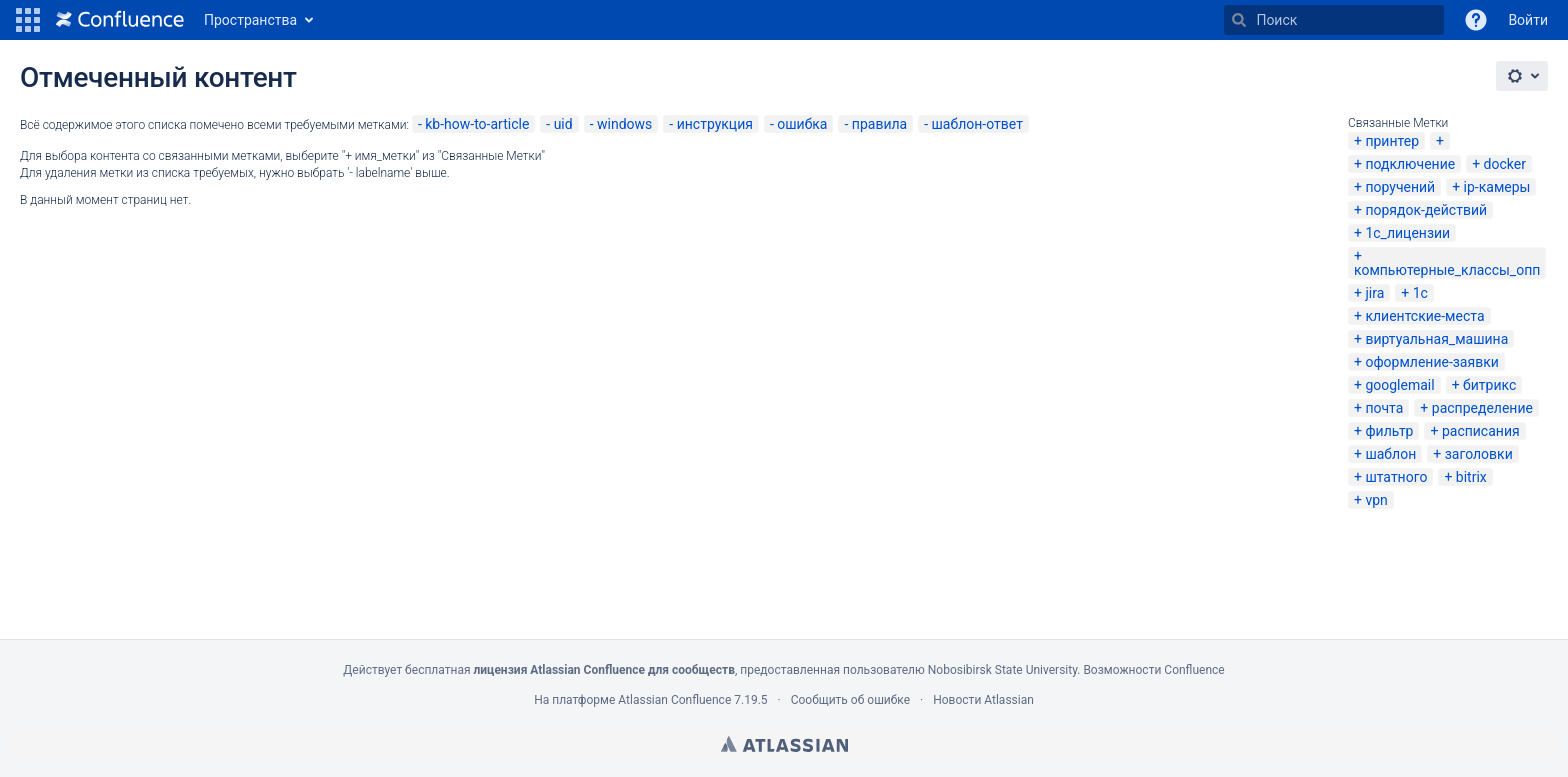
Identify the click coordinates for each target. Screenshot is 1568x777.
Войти (1528, 20)
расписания (1481, 431)
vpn (1376, 500)
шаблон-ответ (977, 124)
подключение (1410, 164)
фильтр (1389, 431)
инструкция (715, 124)
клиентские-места (1424, 316)
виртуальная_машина (1436, 339)
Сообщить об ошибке (850, 700)
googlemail (1399, 385)
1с (1420, 293)
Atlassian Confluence (674, 700)
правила (879, 124)
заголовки (1479, 454)
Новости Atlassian (983, 700)
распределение (1482, 408)
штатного (1396, 477)
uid (563, 124)
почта (1384, 408)
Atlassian (784, 744)
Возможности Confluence (1153, 670)
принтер (1392, 141)
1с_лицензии (1407, 233)
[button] (28, 20)
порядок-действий (1426, 210)
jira (1374, 293)
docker (1505, 164)
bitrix (1471, 477)
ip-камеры (1497, 187)
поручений (1400, 187)
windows (624, 124)
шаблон (1390, 454)
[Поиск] (1239, 20)
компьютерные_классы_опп (1447, 270)
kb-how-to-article (477, 124)
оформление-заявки (1431, 362)
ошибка (802, 124)
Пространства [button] (250, 20)
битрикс (1489, 385)
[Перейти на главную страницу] (120, 20)
